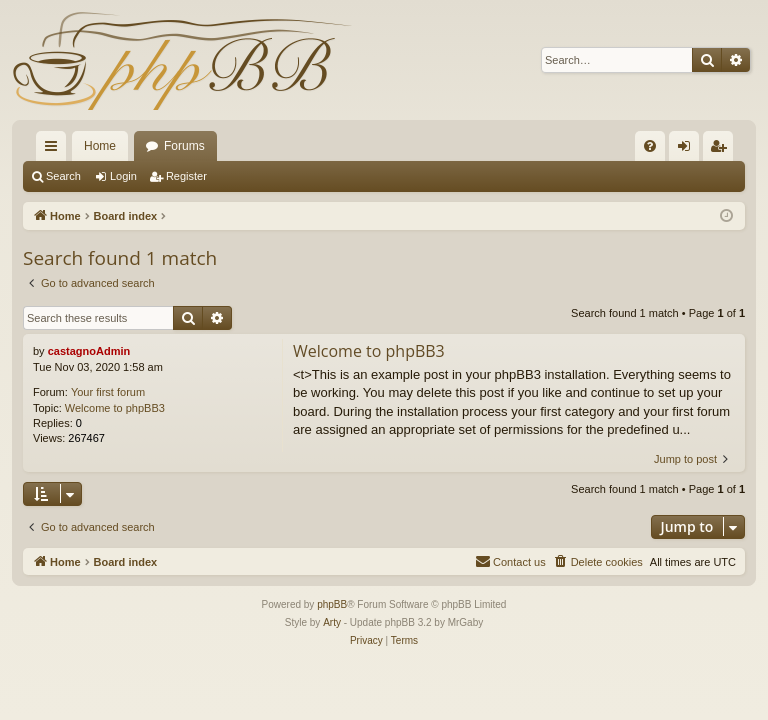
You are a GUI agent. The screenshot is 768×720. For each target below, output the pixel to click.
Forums (184, 146)
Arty (332, 622)
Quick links (55, 150)
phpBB (332, 604)
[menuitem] (650, 146)
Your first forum (108, 392)
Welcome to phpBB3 (115, 408)
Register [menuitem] (722, 150)
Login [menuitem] (688, 150)
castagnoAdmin (89, 351)
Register (186, 176)
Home (100, 146)
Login (123, 176)
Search (63, 176)
